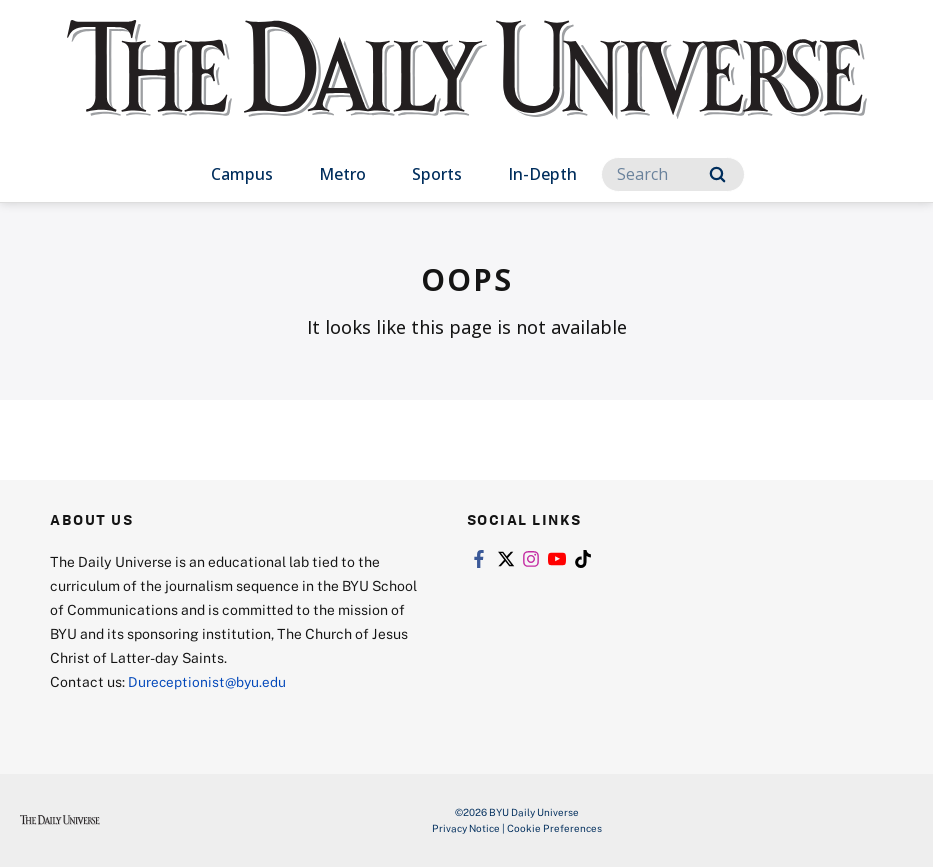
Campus (242, 174)
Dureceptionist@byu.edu (208, 681)
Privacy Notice (466, 828)
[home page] (467, 89)
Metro (342, 174)
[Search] (673, 174)
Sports (437, 174)
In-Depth (542, 174)
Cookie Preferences (554, 828)
